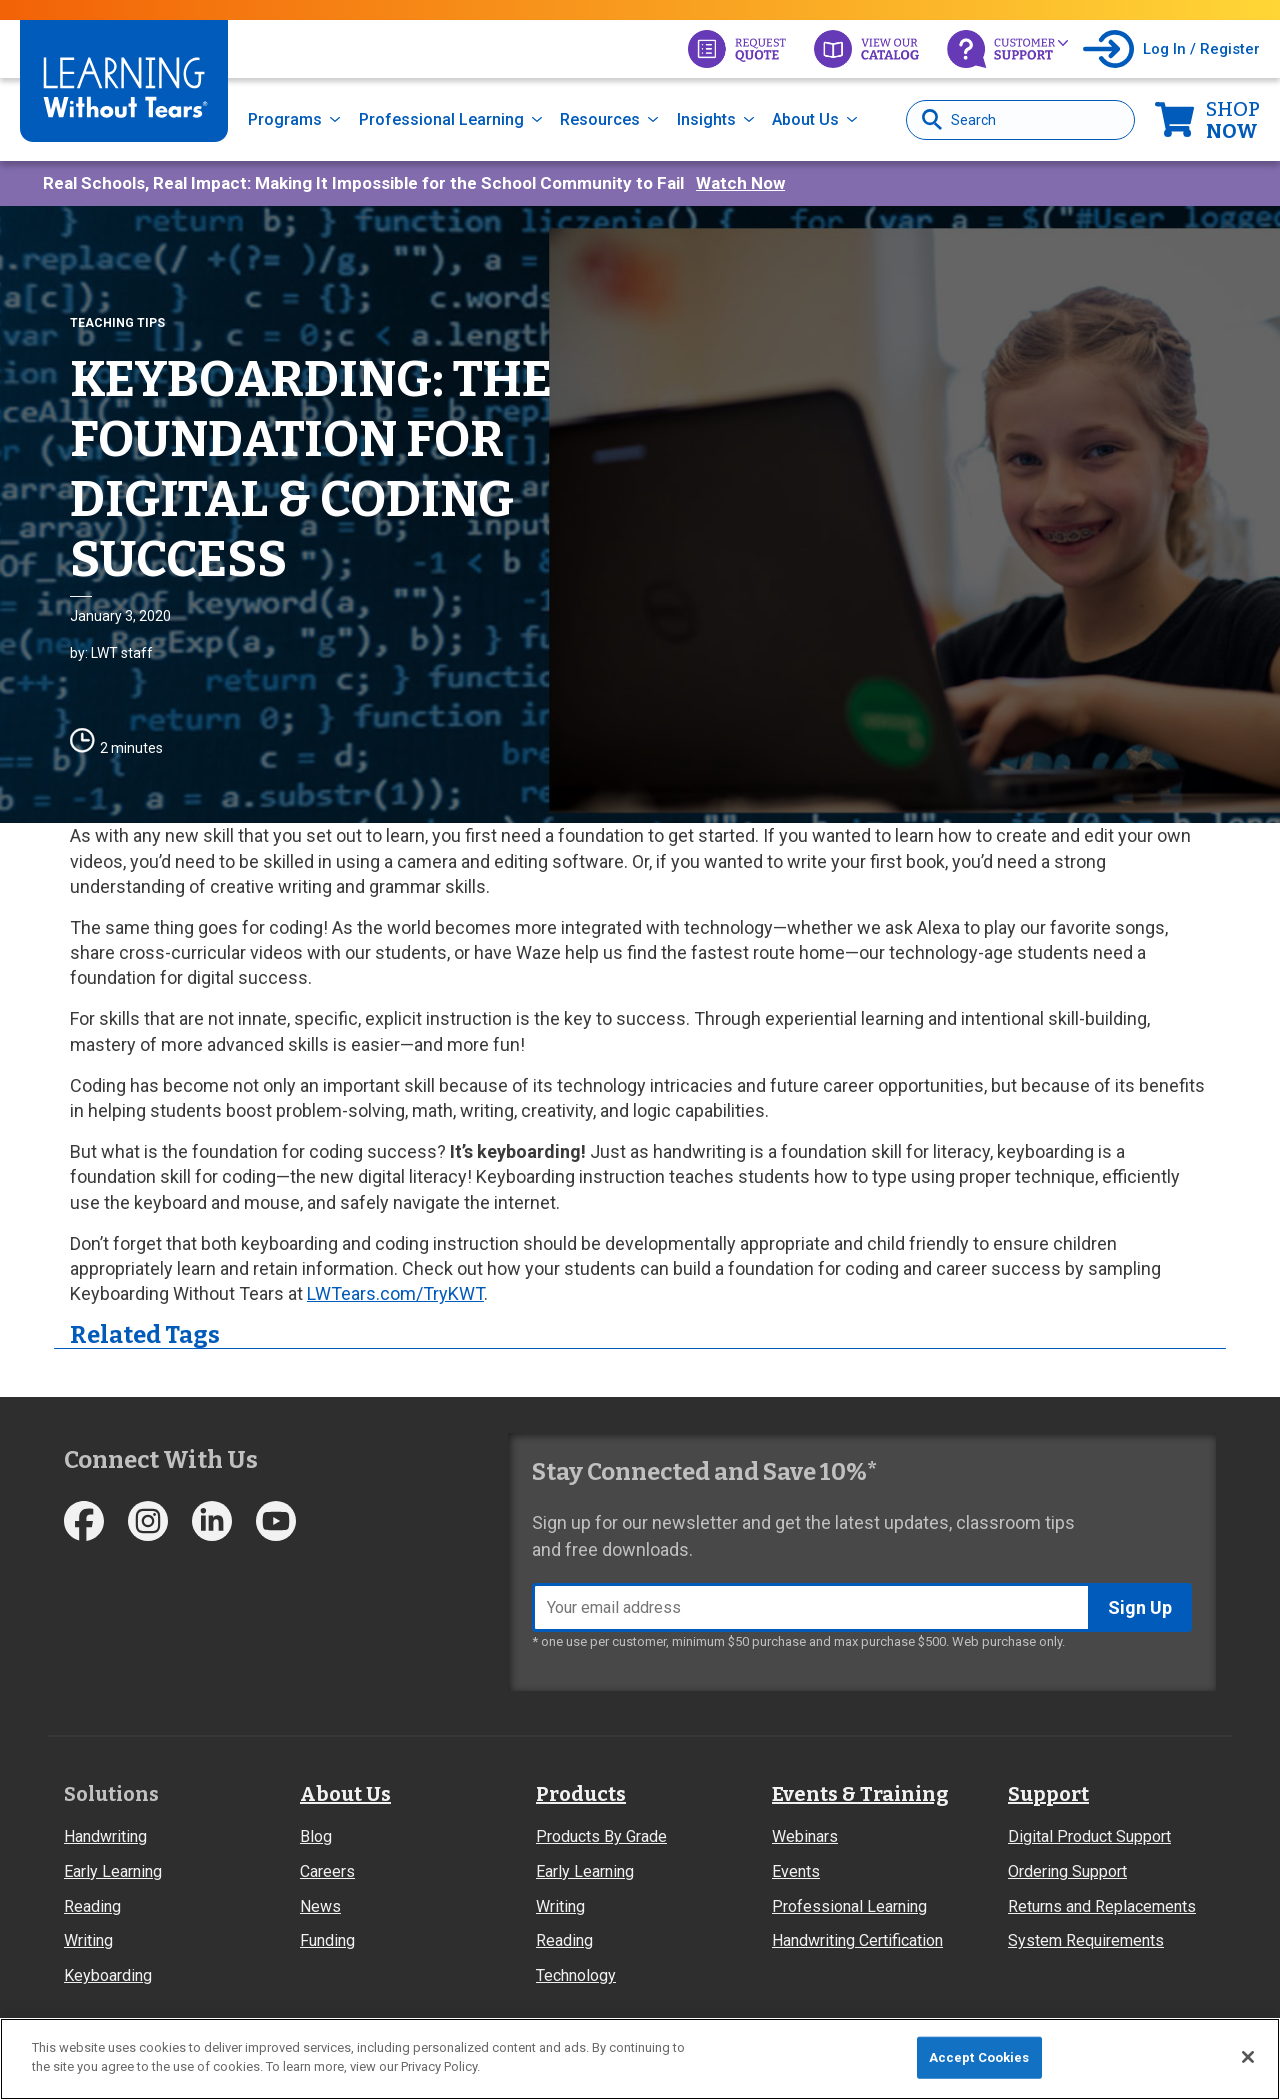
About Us (805, 119)
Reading (92, 1906)
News (320, 1906)
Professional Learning (441, 119)
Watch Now (740, 183)
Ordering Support (1067, 1871)
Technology (576, 1975)
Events (796, 1871)
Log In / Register (1201, 49)
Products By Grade (601, 1836)
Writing (88, 1940)
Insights (706, 119)
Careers (327, 1871)
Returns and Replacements (1102, 1906)
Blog (316, 1836)
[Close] (1248, 2057)
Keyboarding (108, 1975)
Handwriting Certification (857, 1940)
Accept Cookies (979, 2057)
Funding (327, 1940)
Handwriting (105, 1836)
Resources (600, 119)
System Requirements (1086, 1940)
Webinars (805, 1836)
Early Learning (113, 1871)
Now (1233, 120)
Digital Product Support (1089, 1836)
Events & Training (860, 1794)
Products (581, 1794)
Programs (285, 119)
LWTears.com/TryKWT (395, 1293)
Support (1048, 1794)
